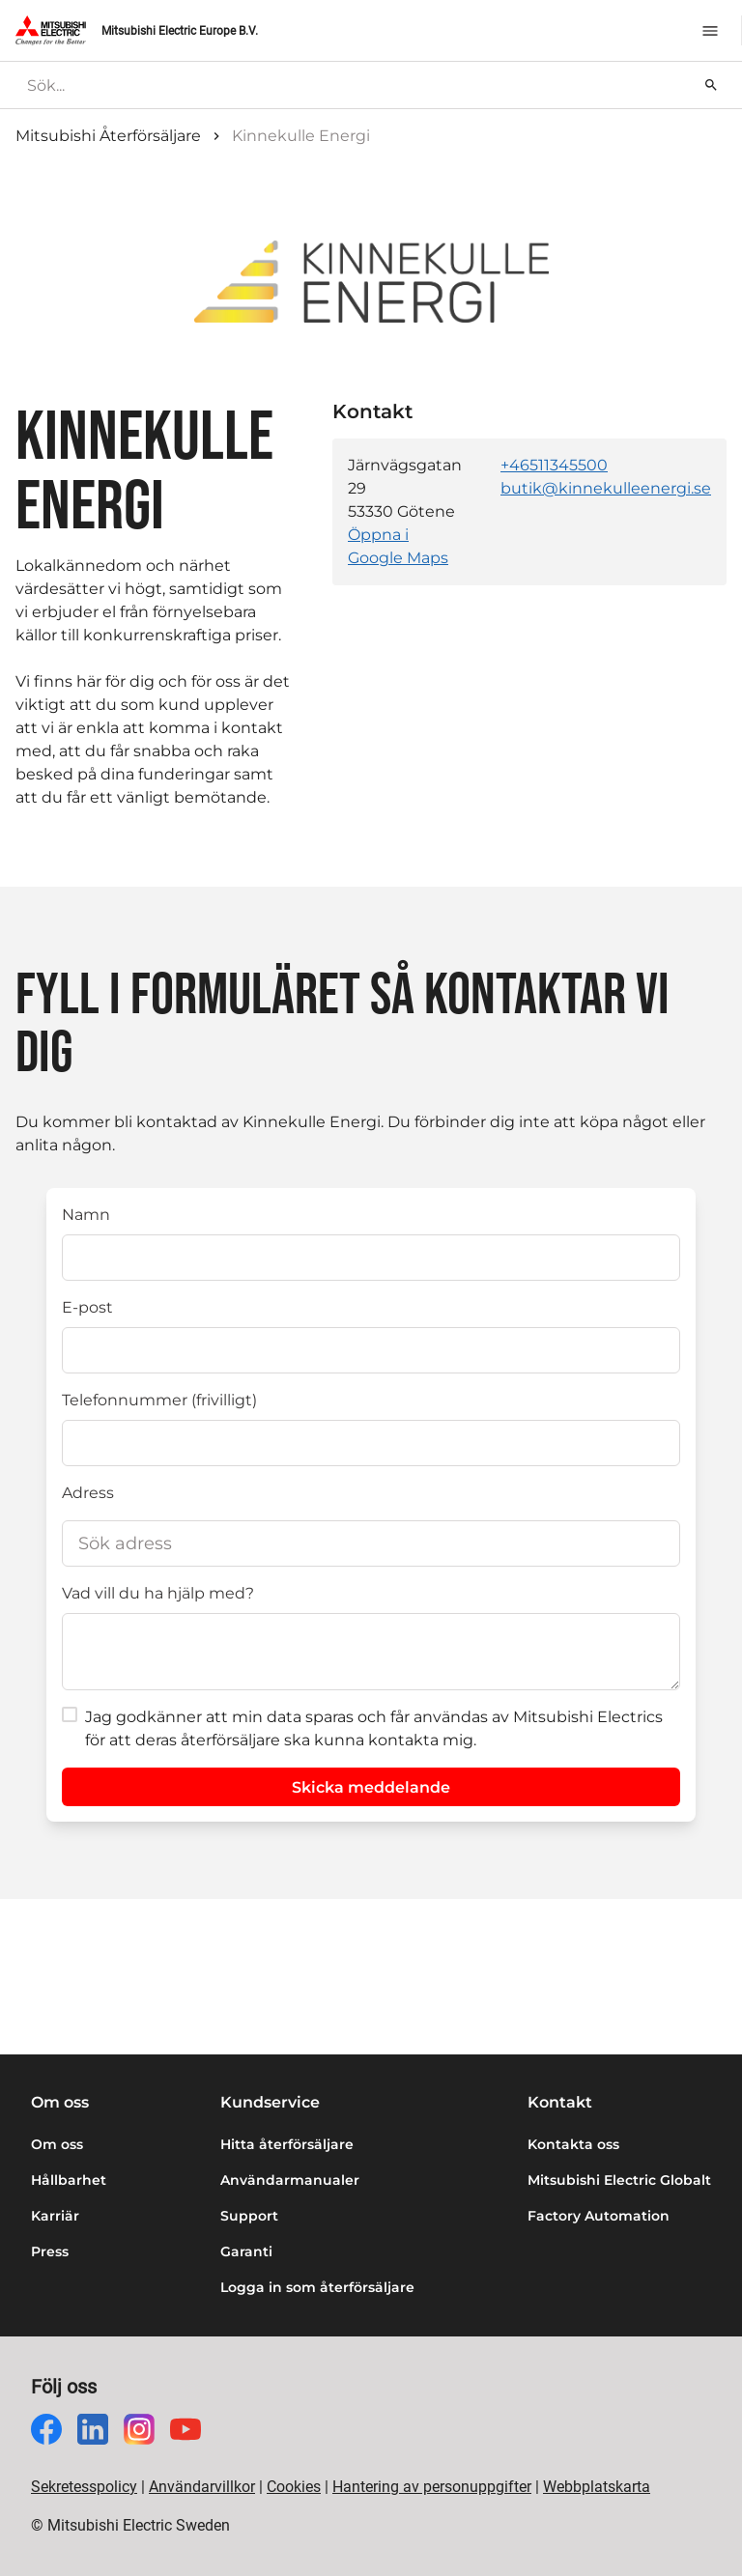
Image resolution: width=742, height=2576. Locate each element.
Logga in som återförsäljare (317, 2287)
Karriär (55, 2215)
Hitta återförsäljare (287, 2144)
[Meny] (710, 31)
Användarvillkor (202, 2486)
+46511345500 (554, 465)
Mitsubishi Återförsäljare (108, 136)
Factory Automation (599, 2215)
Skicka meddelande (371, 1787)
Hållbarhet (68, 2180)
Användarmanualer (289, 2180)
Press (50, 2251)
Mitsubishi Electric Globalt (619, 2180)
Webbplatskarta (596, 2486)
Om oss (57, 2144)
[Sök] (711, 85)
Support (249, 2215)
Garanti (246, 2251)
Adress (88, 1493)
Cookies (294, 2486)
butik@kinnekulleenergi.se (605, 488)
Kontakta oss (573, 2144)
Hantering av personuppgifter (431, 2486)
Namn (86, 1214)
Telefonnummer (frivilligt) (159, 1400)
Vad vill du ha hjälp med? (158, 1593)
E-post (87, 1307)
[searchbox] (356, 85)
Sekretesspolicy (84, 2486)
